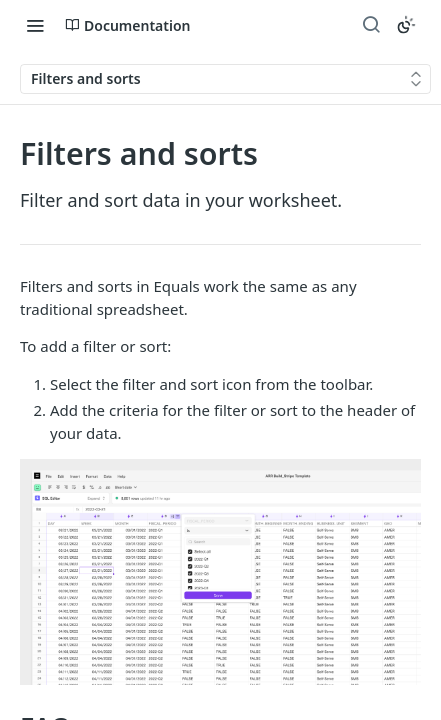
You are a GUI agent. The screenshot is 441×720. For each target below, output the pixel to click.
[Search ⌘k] (371, 25)
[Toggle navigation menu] (35, 25)
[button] (220, 572)
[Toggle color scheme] (406, 25)
